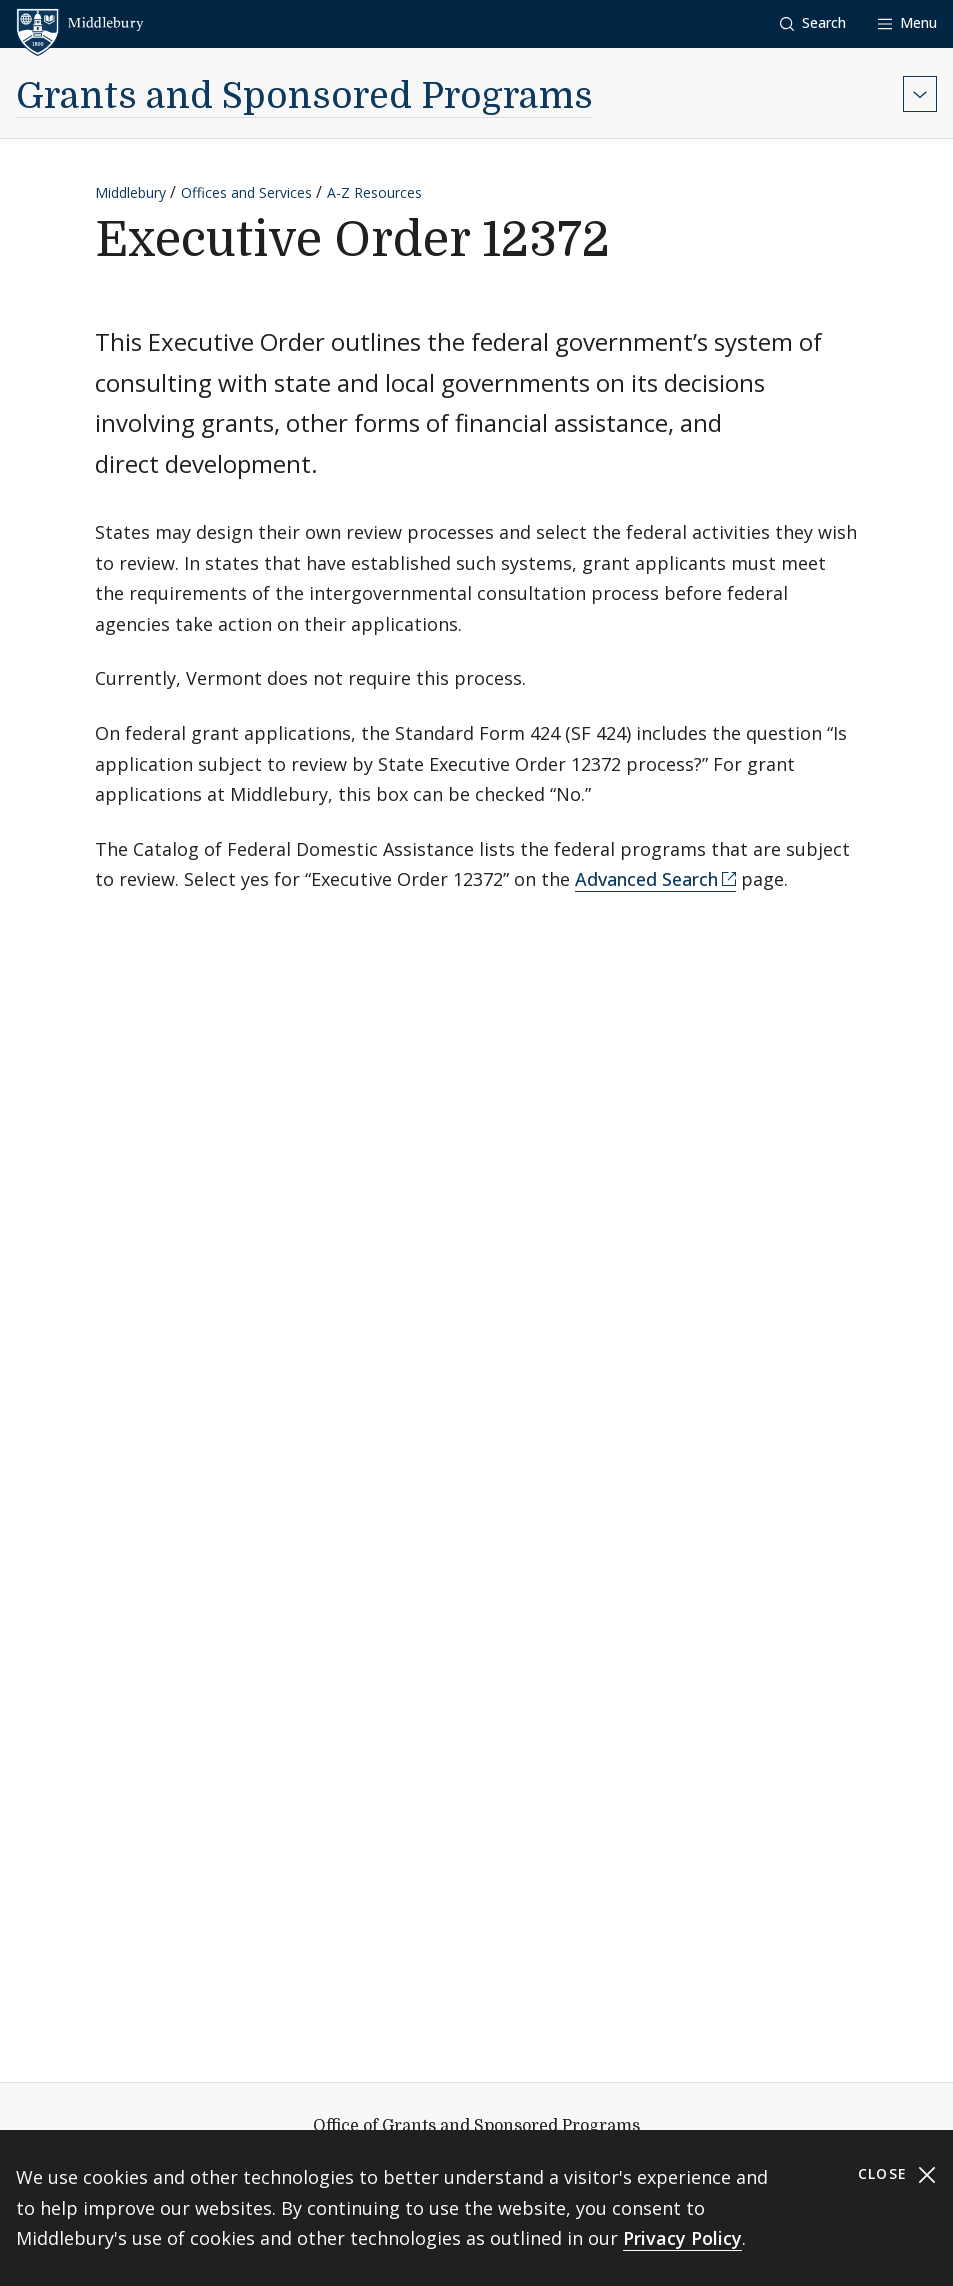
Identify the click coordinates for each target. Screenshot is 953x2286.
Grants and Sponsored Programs (304, 96)
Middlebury (130, 192)
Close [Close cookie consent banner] (897, 2174)
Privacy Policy (682, 2238)
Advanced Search (646, 879)
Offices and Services (246, 192)
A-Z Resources (374, 192)
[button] (813, 23)
